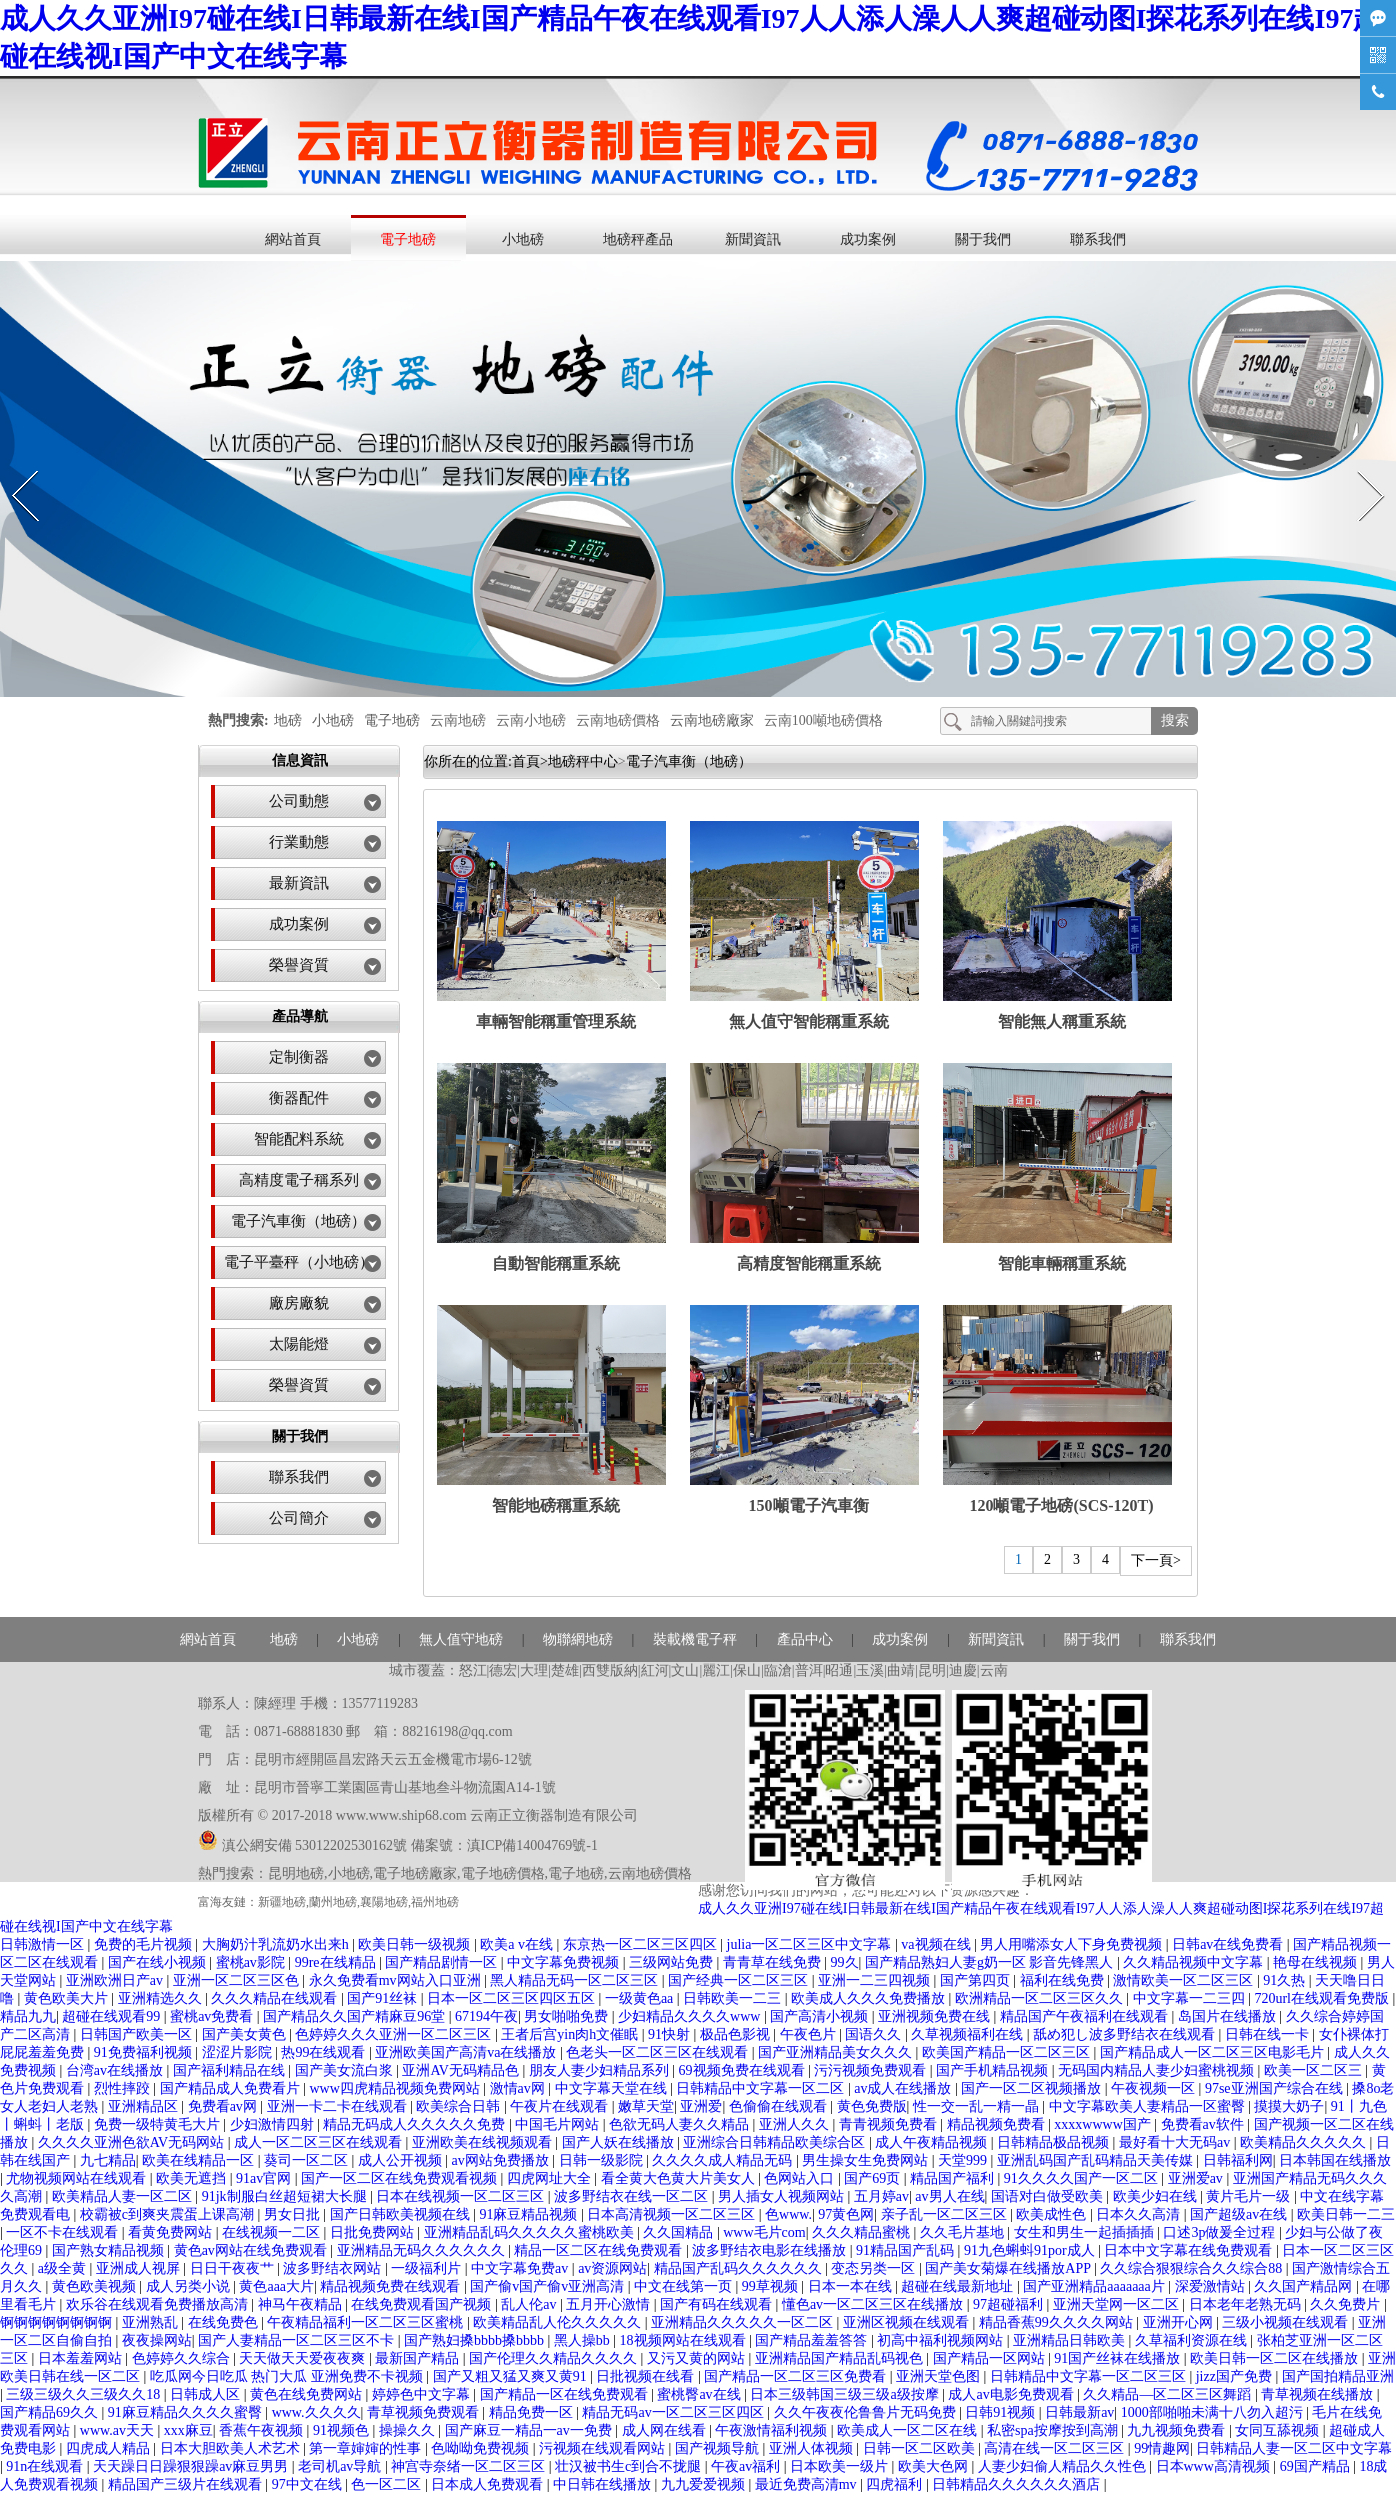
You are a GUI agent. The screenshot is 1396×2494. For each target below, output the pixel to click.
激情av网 (519, 2088)
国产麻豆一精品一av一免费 (530, 2430)
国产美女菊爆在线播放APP (1009, 2268)
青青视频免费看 (890, 2124)
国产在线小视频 (159, 1962)
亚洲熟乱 (152, 2322)
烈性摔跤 (124, 2088)
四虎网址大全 (551, 2178)
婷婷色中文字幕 (423, 2394)
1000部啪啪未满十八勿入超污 (1214, 2412)
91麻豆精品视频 (530, 2214)
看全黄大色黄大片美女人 (680, 2178)
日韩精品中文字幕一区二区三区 (1090, 2376)
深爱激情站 (1212, 2286)
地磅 (288, 720)
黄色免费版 (872, 2106)
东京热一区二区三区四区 (642, 1944)
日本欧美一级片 (841, 2466)
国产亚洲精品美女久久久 (837, 2052)
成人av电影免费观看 (1012, 2394)
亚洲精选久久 (162, 1998)
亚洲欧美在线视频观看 (484, 2142)
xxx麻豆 (188, 2430)
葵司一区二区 (308, 2160)
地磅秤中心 (583, 761)
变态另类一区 (875, 2268)
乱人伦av (530, 2304)
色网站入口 (801, 2178)
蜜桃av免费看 (213, 2016)
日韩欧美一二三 (734, 1998)
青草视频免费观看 (425, 2412)
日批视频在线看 (647, 2376)
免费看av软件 (1204, 2124)
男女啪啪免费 (568, 2016)
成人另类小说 (190, 2286)
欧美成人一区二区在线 (909, 2430)
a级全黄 (64, 2268)
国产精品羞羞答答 (813, 2340)
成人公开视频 (402, 2160)
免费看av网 (224, 2106)
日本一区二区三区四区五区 (513, 1998)
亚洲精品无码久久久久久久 (423, 2250)
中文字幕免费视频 (565, 1962)
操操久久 (409, 2430)
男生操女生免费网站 (867, 2160)
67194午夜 (486, 2016)
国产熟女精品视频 (110, 2250)
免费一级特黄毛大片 (159, 2124)
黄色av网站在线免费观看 (252, 2250)
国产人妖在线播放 (620, 2142)
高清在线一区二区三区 (1056, 2448)
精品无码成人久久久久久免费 (416, 2124)
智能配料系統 (299, 1139)
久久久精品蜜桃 (863, 2232)
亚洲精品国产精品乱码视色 (841, 2358)
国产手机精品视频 (994, 2070)
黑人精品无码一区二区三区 (576, 1980)
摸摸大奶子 (1289, 2106)
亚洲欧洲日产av (116, 1980)
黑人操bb (584, 2340)
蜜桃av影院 (252, 1962)
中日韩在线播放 (604, 2484)
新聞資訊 (753, 239)
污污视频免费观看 (872, 2070)
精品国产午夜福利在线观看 (1086, 2016)
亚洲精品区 (145, 2106)
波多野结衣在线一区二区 (633, 2196)
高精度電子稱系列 (299, 1180)
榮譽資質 (299, 965)
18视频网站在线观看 (685, 2340)
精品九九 (28, 2016)
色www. (788, 2214)
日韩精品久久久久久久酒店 (1018, 2484)
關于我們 (983, 239)
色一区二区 (388, 2484)
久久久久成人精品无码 (724, 2160)
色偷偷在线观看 (780, 2106)
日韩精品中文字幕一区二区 (762, 2088)
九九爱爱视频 (705, 2484)
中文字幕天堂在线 (613, 2088)
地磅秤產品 (638, 239)
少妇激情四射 (274, 2124)
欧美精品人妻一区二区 (124, 2196)
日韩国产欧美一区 (138, 2034)
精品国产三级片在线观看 (187, 2484)
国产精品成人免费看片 (232, 2088)
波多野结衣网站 (334, 2268)
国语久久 (875, 2034)
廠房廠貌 (299, 1303)
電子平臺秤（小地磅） (299, 1262)
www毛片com (764, 2232)
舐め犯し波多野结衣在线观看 (1126, 2034)
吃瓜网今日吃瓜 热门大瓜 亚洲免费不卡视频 (288, 2376)
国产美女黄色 (246, 2034)
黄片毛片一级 (1250, 2196)
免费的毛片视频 (145, 1944)
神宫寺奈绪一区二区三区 (470, 2466)
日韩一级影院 (603, 2160)
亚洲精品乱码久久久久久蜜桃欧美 (531, 2232)
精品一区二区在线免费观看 (600, 2250)
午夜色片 (810, 2034)
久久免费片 (1347, 2304)
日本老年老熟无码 (1247, 2304)
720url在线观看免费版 (1323, 1998)
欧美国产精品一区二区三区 (1008, 2052)
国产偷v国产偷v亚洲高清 (549, 2286)
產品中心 (805, 1639)
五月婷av (881, 2196)
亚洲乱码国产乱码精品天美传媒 (1097, 2160)
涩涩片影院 (239, 2052)
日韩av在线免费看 (1229, 1944)
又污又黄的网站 (698, 2358)
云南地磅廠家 (712, 720)
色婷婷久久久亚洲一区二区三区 (395, 2034)
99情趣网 (1162, 2448)
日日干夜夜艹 (234, 2268)
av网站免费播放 (502, 2160)
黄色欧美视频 (96, 2286)
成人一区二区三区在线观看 (320, 2142)
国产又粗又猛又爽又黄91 (512, 2376)
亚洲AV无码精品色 (462, 2070)
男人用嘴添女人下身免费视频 (1073, 1944)
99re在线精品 (337, 1962)
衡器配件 (299, 1098)
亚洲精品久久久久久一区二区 (744, 2322)
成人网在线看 (666, 2430)
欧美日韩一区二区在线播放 (1276, 2358)
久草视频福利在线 (969, 2034)
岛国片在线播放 (1229, 2016)
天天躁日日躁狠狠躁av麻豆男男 (192, 2466)
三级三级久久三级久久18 (85, 2394)
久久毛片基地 (964, 2232)
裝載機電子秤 (695, 1639)
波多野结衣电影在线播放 (771, 2250)
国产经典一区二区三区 (740, 1980)
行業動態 (299, 842)
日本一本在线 (852, 2286)
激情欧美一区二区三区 (1185, 1980)
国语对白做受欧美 (1049, 2196)
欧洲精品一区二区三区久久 (1041, 1998)
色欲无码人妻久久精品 (681, 2124)
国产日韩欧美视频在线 (402, 2214)
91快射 (671, 2034)
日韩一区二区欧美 (921, 2448)
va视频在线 (937, 1944)
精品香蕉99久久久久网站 (1058, 2322)
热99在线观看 (325, 2052)
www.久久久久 (316, 2412)
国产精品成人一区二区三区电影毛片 (1214, 2052)
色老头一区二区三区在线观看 (659, 2052)
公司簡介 (299, 1518)
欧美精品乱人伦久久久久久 (559, 2322)
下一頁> (1156, 1560)
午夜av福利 (747, 2466)
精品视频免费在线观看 (392, 2286)
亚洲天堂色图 (940, 2376)
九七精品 (108, 2160)
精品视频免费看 (998, 2124)
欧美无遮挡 (193, 2178)
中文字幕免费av (521, 2268)
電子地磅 (408, 239)
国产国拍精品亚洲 (1338, 2376)
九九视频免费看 (1178, 2430)
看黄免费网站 (172, 2232)
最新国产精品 (419, 2358)
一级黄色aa (641, 1998)
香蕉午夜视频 (263, 2430)
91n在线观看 (46, 2466)
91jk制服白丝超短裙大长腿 (286, 2196)
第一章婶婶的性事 (367, 2448)
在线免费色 (225, 2322)
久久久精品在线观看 (276, 1998)
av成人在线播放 (904, 2088)
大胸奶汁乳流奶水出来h (277, 1944)
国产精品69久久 (51, 2412)
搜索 (1175, 720)
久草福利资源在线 (1193, 2340)
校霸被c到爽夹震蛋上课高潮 (169, 2214)
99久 (845, 1962)
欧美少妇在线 (1157, 2196)
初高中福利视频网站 (942, 2340)
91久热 (1286, 1980)
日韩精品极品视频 (1055, 2142)
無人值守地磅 (461, 1639)
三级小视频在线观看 (1287, 2322)
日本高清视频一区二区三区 (673, 2214)
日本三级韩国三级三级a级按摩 (846, 2394)
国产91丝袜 (384, 1998)
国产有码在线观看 (718, 2304)
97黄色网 (846, 2214)
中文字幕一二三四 (1191, 1998)
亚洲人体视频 (813, 2448)
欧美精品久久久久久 (1305, 2142)
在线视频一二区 (273, 2232)
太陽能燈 (299, 1344)
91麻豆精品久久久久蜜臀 (187, 2412)
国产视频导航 (719, 2448)
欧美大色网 (935, 2466)
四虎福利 (896, 2484)
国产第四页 (977, 1980)
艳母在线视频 (1317, 1962)
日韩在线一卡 (1269, 2034)
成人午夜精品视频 (933, 2142)
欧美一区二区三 (1315, 2070)
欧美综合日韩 (460, 2106)
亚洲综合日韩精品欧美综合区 (776, 2142)
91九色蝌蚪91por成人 (1031, 2250)
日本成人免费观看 (489, 2484)
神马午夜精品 (302, 2304)
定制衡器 (299, 1057)
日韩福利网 (1238, 2160)
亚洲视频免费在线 (936, 2016)
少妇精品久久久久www (691, 2016)
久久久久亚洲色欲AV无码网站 (133, 2142)
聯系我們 (1098, 239)
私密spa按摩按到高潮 (1054, 2430)
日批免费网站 (374, 2232)
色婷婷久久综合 (183, 2358)
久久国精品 (680, 2232)
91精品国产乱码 (907, 2250)
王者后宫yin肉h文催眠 (571, 2034)
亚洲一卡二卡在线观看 (339, 2106)
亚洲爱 (701, 2106)
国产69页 (874, 2178)
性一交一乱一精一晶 (978, 2106)
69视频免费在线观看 (744, 2070)
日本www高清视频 (1215, 2466)
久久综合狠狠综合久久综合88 (1193, 2268)
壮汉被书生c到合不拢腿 (630, 2466)
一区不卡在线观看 (64, 2232)
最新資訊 (299, 883)
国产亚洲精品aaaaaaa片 (1095, 2286)
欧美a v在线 (518, 1944)
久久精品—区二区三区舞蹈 (1169, 2394)
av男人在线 (949, 2196)
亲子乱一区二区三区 (946, 2214)
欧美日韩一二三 (1346, 2214)
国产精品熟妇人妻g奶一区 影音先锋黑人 (991, 1962)
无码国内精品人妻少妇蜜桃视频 (1158, 2070)
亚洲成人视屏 (140, 2268)
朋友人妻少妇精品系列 (601, 2070)
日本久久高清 (1140, 2214)
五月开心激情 (610, 2304)
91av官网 (265, 2178)
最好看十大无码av (1176, 2142)
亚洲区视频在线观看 (908, 2322)
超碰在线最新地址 (959, 2286)
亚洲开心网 (1180, 2322)
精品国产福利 (954, 2178)
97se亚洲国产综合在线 (1275, 2088)
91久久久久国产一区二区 (1083, 2178)
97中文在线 (309, 2484)
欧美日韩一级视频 (416, 1944)
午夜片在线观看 (561, 2106)
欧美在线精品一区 (200, 2160)
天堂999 (964, 2160)
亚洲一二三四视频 (876, 1980)
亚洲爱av (1197, 2178)
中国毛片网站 (559, 2124)
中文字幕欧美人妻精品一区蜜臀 (1149, 2106)
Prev (13, 464)
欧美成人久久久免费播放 (870, 1998)
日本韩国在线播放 (1335, 2160)
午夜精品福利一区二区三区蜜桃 (367, 2322)
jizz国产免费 (1236, 2376)
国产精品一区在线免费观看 (566, 2394)
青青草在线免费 (774, 1962)
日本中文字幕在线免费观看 (1190, 2250)
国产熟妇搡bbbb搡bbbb (476, 2340)
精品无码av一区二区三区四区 (674, 2412)
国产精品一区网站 (991, 2358)
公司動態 (299, 801)
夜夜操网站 (157, 2340)
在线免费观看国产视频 (423, 2304)
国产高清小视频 (821, 2016)
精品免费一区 (533, 2412)
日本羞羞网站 (82, 2358)
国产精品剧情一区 (443, 1962)
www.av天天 (119, 2430)
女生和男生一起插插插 (1086, 2232)
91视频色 (343, 2430)
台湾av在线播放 (116, 2070)
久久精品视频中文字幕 (1195, 1962)
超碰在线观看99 (113, 2016)
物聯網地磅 (578, 1639)
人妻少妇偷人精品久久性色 (1064, 2466)
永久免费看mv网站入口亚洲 (396, 1980)
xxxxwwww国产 (1104, 2124)
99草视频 (772, 2286)
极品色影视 (737, 2034)
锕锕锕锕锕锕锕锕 (58, 2322)
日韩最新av (1079, 2412)
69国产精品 (1317, 2466)
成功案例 (868, 239)
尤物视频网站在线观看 (78, 2178)
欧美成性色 (1053, 2214)
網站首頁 (293, 239)
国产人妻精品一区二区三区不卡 (298, 2340)
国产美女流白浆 (346, 2070)
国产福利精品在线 (231, 2070)
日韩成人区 (207, 2394)
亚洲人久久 (796, 2124)
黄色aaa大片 (276, 2286)
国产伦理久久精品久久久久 (555, 2358)
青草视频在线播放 (1319, 2394)
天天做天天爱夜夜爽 (304, 2358)
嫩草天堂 (646, 2106)
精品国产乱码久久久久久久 (740, 2268)
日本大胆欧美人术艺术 (232, 2448)
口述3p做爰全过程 (1221, 2232)
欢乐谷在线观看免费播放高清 (159, 2304)
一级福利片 (428, 2268)
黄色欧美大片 (68, 1998)
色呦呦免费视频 (482, 2448)
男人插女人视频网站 (783, 2196)
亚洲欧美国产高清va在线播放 (467, 2052)
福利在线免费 (1064, 1980)
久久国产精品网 (1305, 2286)
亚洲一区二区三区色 (238, 1980)
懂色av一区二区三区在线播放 (874, 2304)
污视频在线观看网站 (604, 2448)
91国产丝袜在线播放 (1119, 2358)
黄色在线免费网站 (308, 2394)
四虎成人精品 (110, 2448)
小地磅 (523, 239)
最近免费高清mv (807, 2484)
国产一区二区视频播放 (1033, 2088)
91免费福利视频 (145, 2052)
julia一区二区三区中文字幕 (811, 1944)
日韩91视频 (1002, 2412)
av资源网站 (612, 2268)
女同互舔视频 (1279, 2430)
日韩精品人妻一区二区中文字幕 (1294, 2448)
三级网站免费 (673, 1962)
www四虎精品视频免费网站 (396, 2088)
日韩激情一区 (44, 1944)
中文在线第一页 (685, 2286)
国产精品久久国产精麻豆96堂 (356, 2016)
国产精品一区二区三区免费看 (797, 2376)
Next (1359, 464)
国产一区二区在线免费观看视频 (401, 2178)
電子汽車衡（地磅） (298, 1221)
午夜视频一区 (1155, 2088)
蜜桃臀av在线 (700, 2394)
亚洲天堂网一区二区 (1118, 2304)
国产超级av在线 (1240, 2214)
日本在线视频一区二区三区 (462, 2196)
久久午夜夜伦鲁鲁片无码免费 (867, 2412)
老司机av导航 (341, 2466)
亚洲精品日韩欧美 (1071, 2340)
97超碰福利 (1010, 2304)
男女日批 (294, 2214)
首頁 (526, 761)
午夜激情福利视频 (773, 2430)
